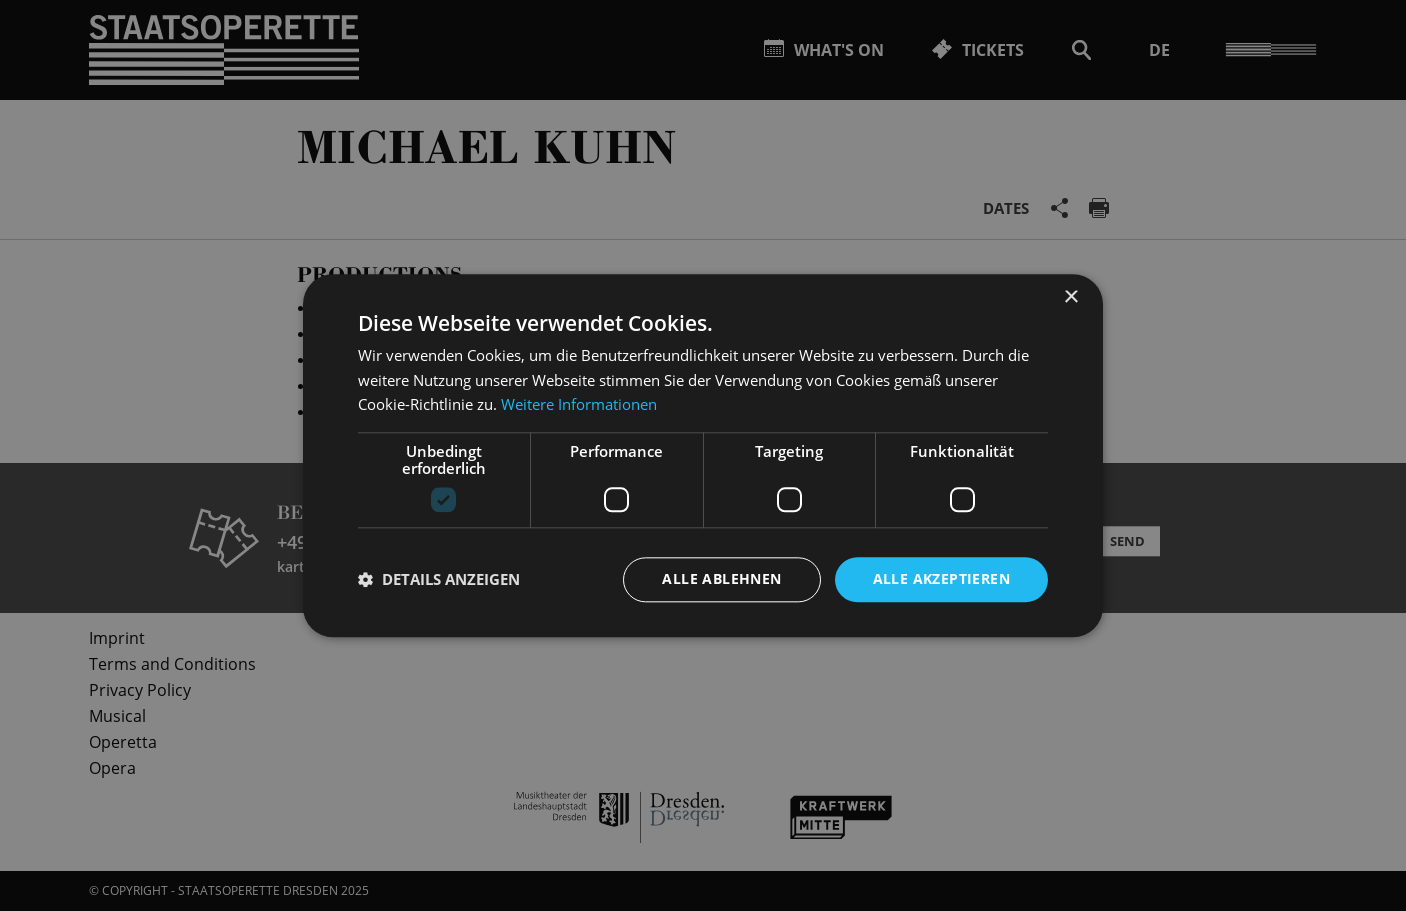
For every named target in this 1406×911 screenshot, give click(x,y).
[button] (439, 580)
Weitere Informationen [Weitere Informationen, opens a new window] (579, 405)
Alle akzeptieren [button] (941, 578)
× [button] (1070, 297)
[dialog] (703, 455)
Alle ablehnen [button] (721, 578)
